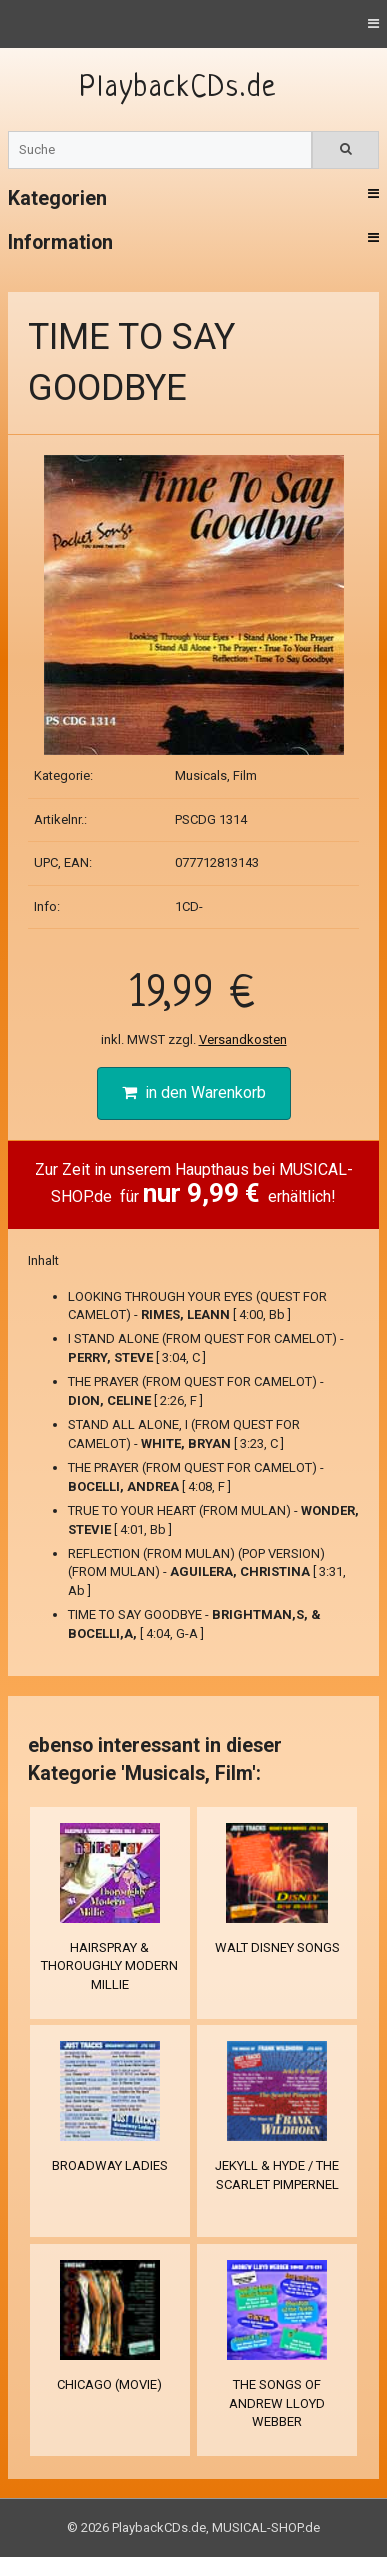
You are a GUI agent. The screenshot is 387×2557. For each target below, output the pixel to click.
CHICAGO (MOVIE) (109, 2384)
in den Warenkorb (194, 1092)
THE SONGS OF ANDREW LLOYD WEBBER (277, 2403)
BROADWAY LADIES (110, 2165)
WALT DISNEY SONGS (277, 1947)
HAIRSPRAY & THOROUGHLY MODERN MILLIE (109, 1966)
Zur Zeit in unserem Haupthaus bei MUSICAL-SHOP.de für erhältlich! (194, 1184)
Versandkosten (243, 1039)
